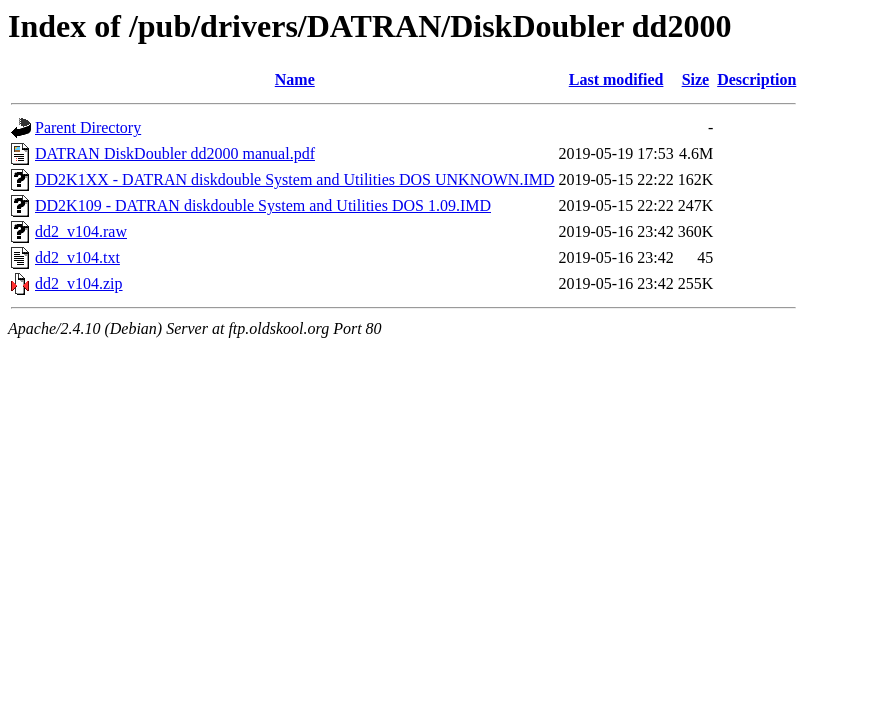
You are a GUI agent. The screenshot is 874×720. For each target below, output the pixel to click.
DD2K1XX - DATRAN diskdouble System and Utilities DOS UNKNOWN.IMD (295, 179)
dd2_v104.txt (77, 257)
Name (295, 79)
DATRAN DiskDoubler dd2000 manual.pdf (175, 153)
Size (696, 79)
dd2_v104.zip (79, 283)
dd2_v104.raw (81, 231)
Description (756, 79)
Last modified (616, 79)
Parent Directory (88, 127)
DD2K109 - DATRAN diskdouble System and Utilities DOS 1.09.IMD (263, 205)
